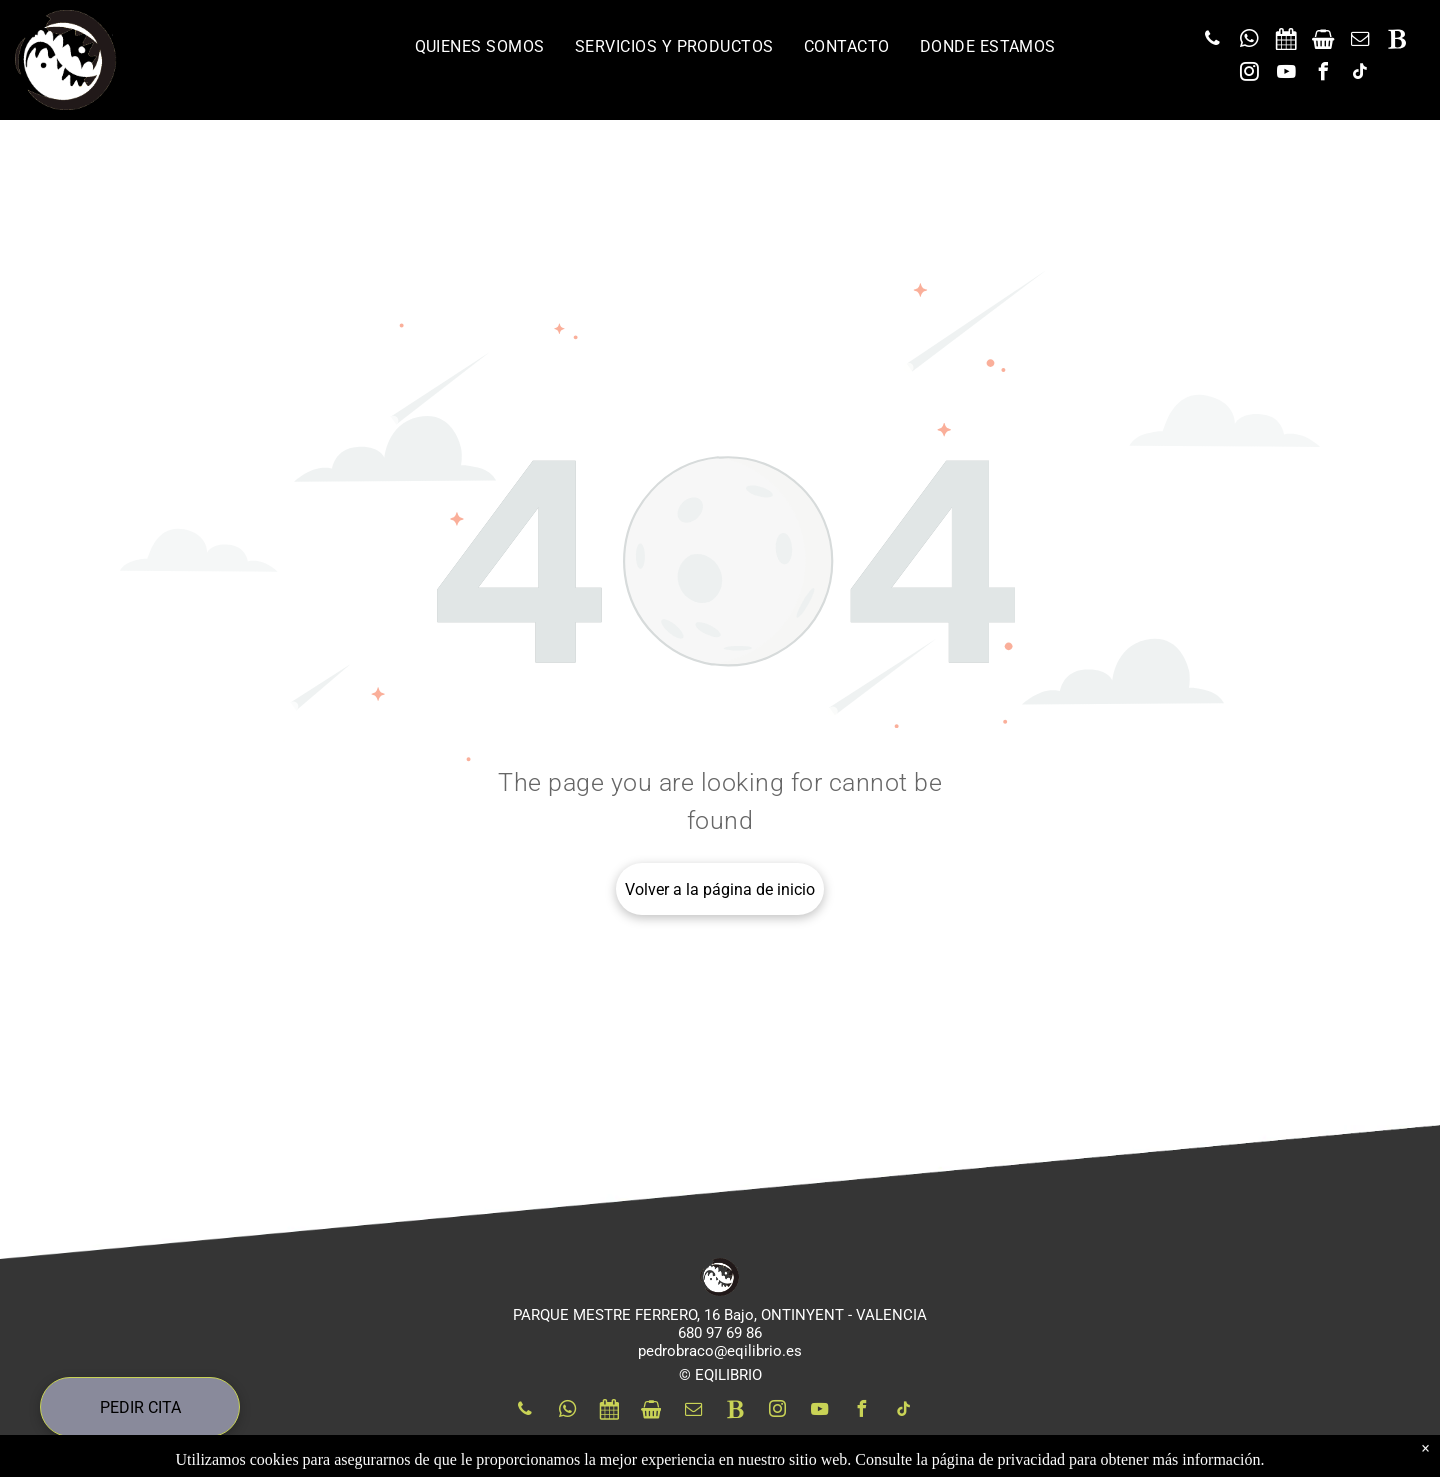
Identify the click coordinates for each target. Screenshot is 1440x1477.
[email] (1361, 41)
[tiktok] (1361, 74)
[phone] (1213, 41)
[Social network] (1287, 41)
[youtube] (1287, 74)
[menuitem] (480, 46)
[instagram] (1250, 74)
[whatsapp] (1250, 41)
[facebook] (1324, 74)
